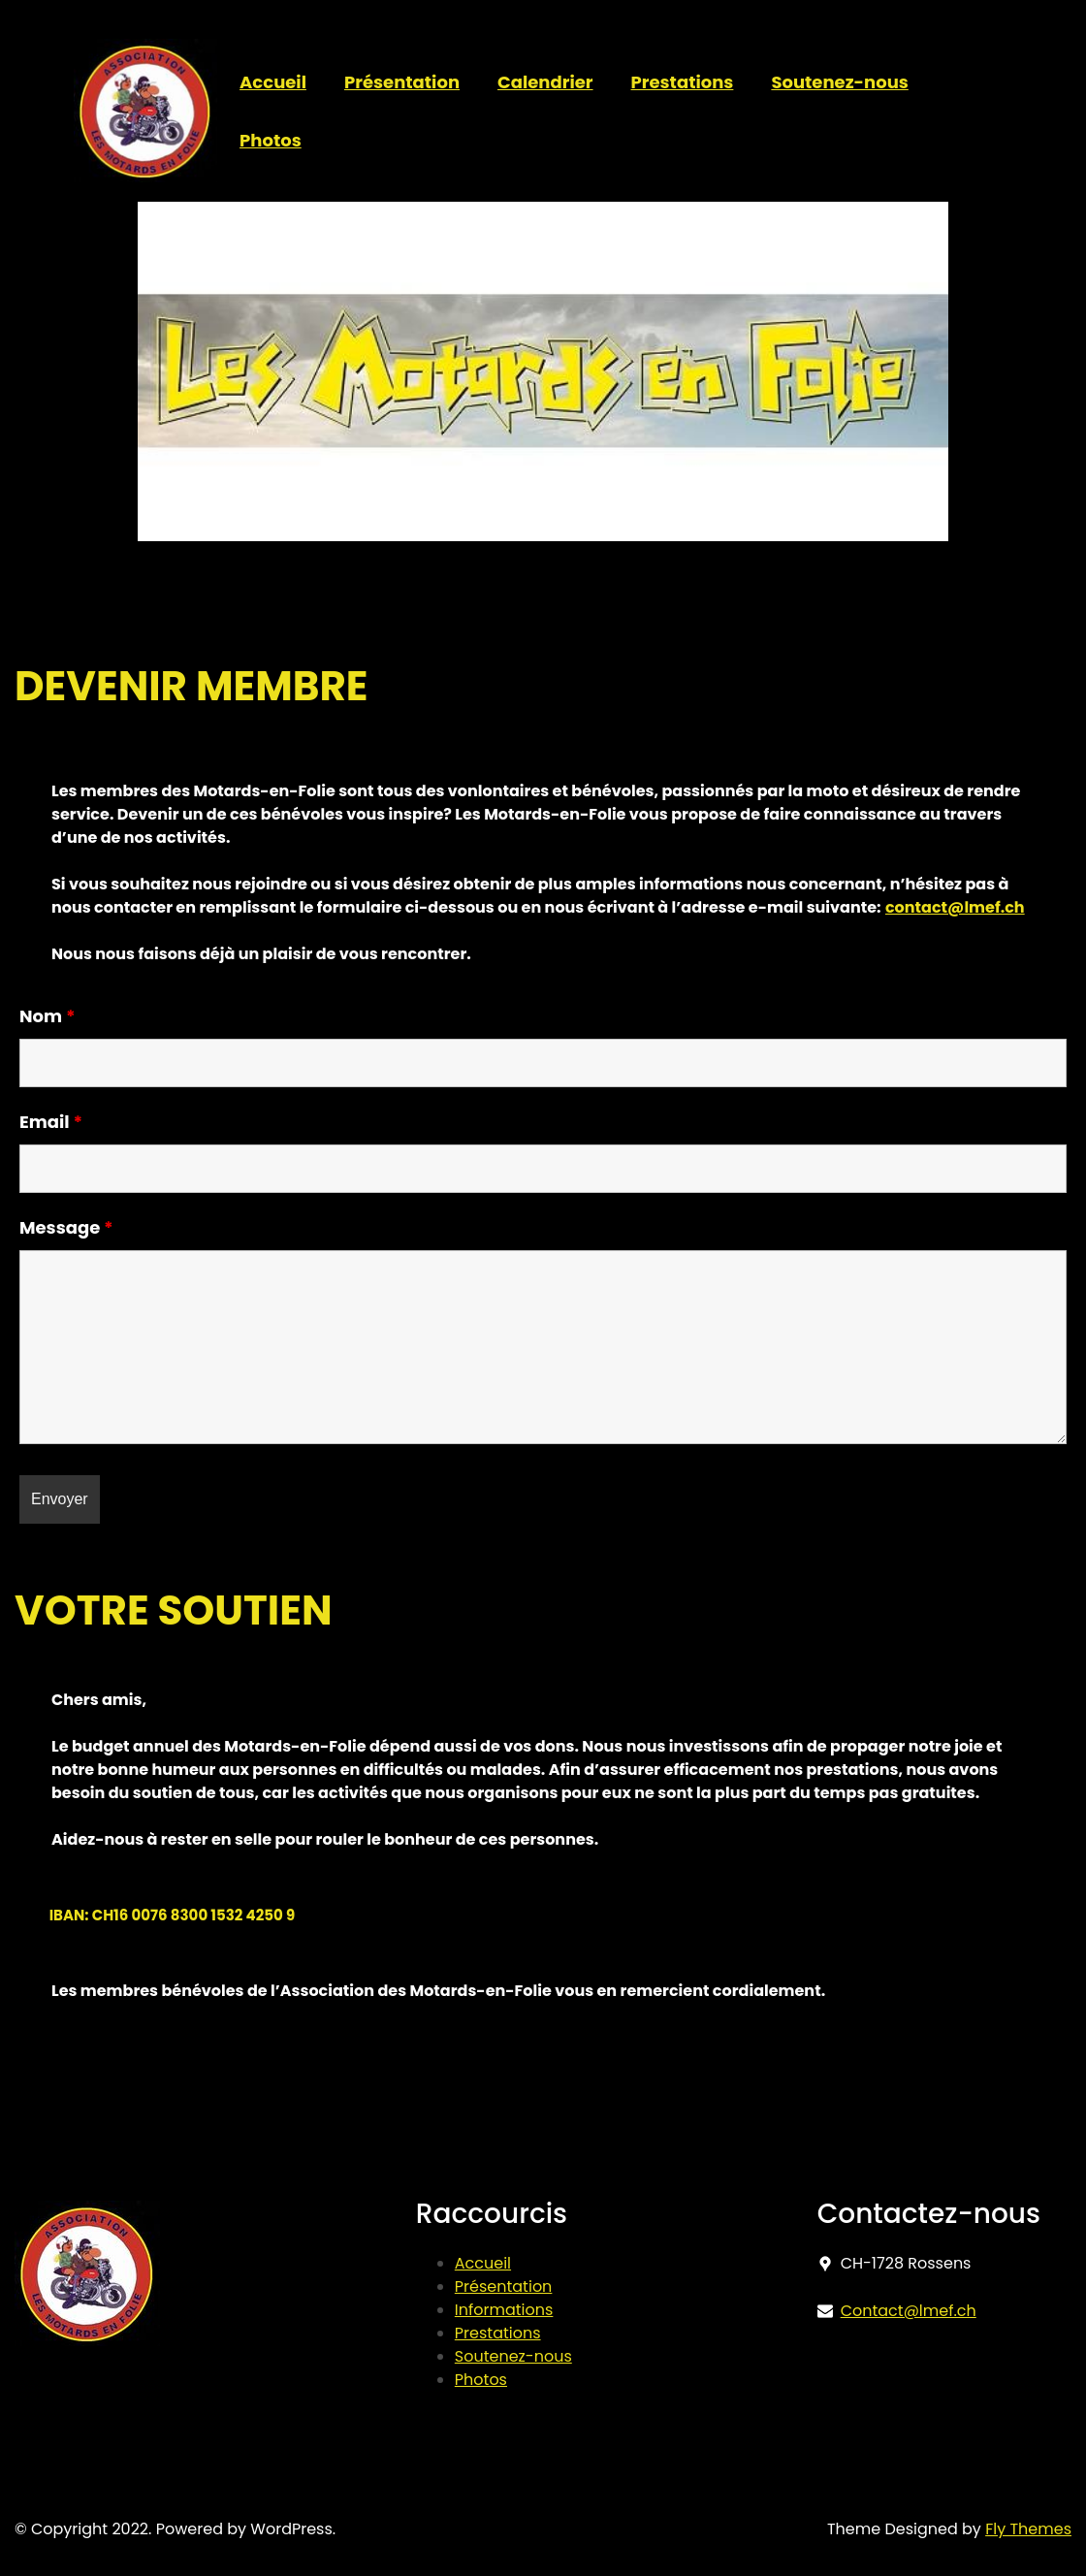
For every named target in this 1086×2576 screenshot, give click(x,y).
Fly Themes (1028, 2529)
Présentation (504, 2286)
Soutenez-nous (513, 2356)
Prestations (498, 2333)
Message (66, 1227)
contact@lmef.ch (955, 907)
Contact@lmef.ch (908, 2311)
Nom (47, 1016)
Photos (481, 2379)
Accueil (483, 2263)
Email (50, 1122)
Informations (504, 2310)
